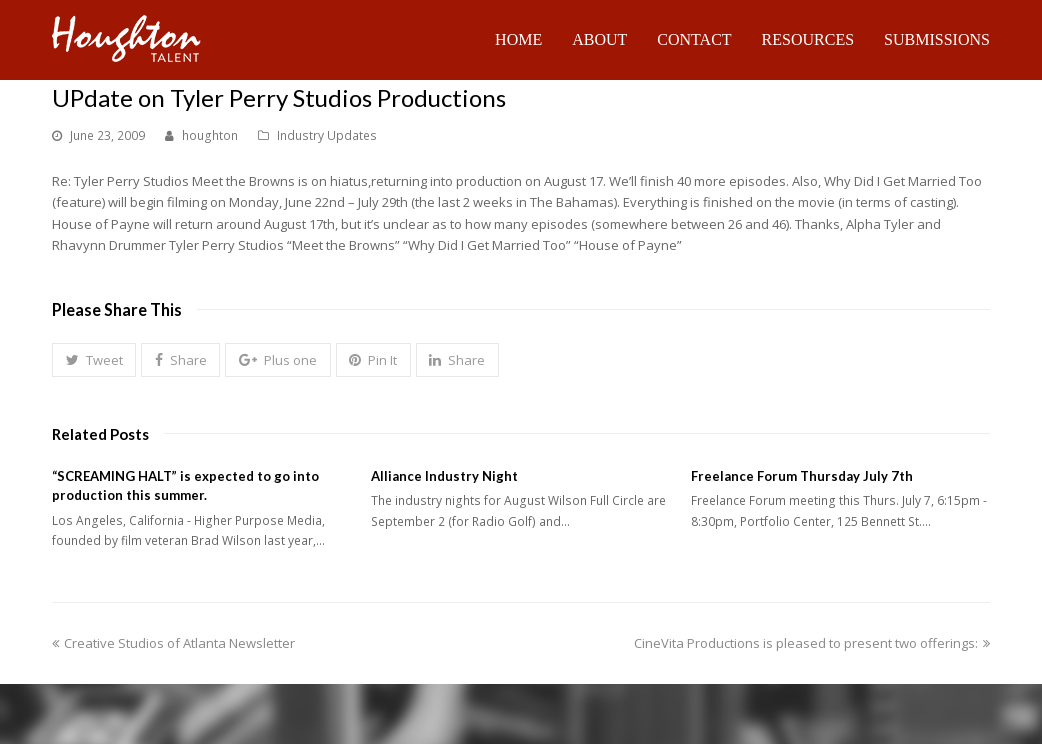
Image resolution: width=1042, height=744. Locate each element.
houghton (210, 135)
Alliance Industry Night (444, 476)
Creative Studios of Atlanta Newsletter (173, 643)
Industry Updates (327, 135)
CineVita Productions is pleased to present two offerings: (812, 643)
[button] (94, 360)
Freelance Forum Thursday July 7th (802, 476)
